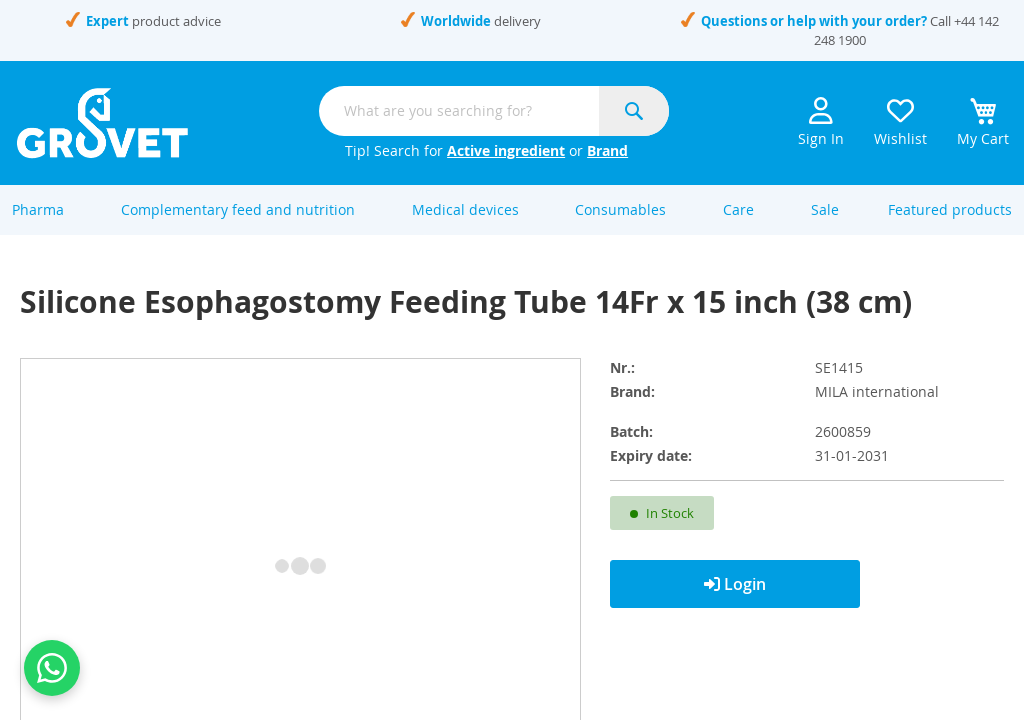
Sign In (821, 122)
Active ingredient (506, 150)
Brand (607, 150)
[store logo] (102, 123)
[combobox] (494, 111)
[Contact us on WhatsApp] (52, 668)
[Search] (634, 111)
